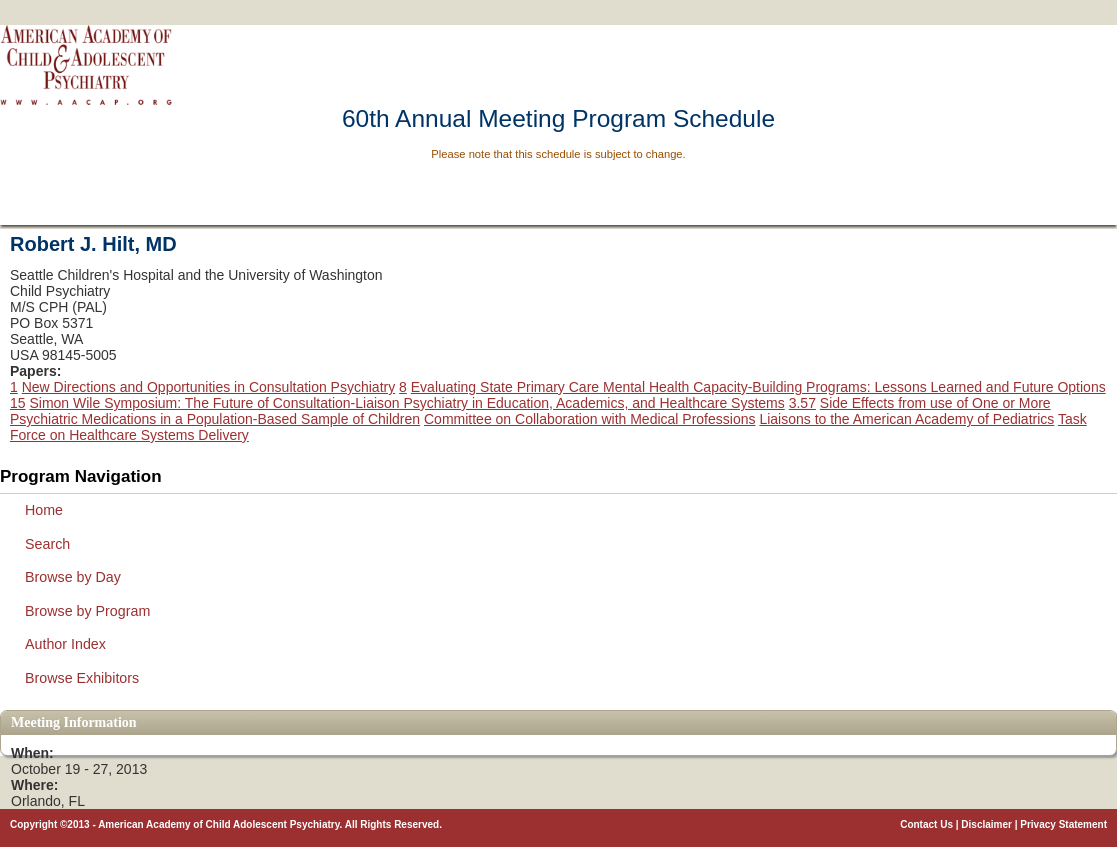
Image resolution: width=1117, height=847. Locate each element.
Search (47, 544)
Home (44, 510)
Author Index (65, 644)
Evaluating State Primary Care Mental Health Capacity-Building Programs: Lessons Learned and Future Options (758, 387)
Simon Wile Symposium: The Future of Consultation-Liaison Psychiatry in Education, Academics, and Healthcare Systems (406, 403)
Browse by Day (73, 577)
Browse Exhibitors (82, 678)
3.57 (802, 403)
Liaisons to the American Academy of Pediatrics (906, 419)
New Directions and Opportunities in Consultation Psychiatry (209, 387)
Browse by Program (87, 611)
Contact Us (926, 824)
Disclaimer (986, 824)
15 (18, 403)
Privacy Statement (1063, 824)
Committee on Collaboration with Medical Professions (589, 419)
